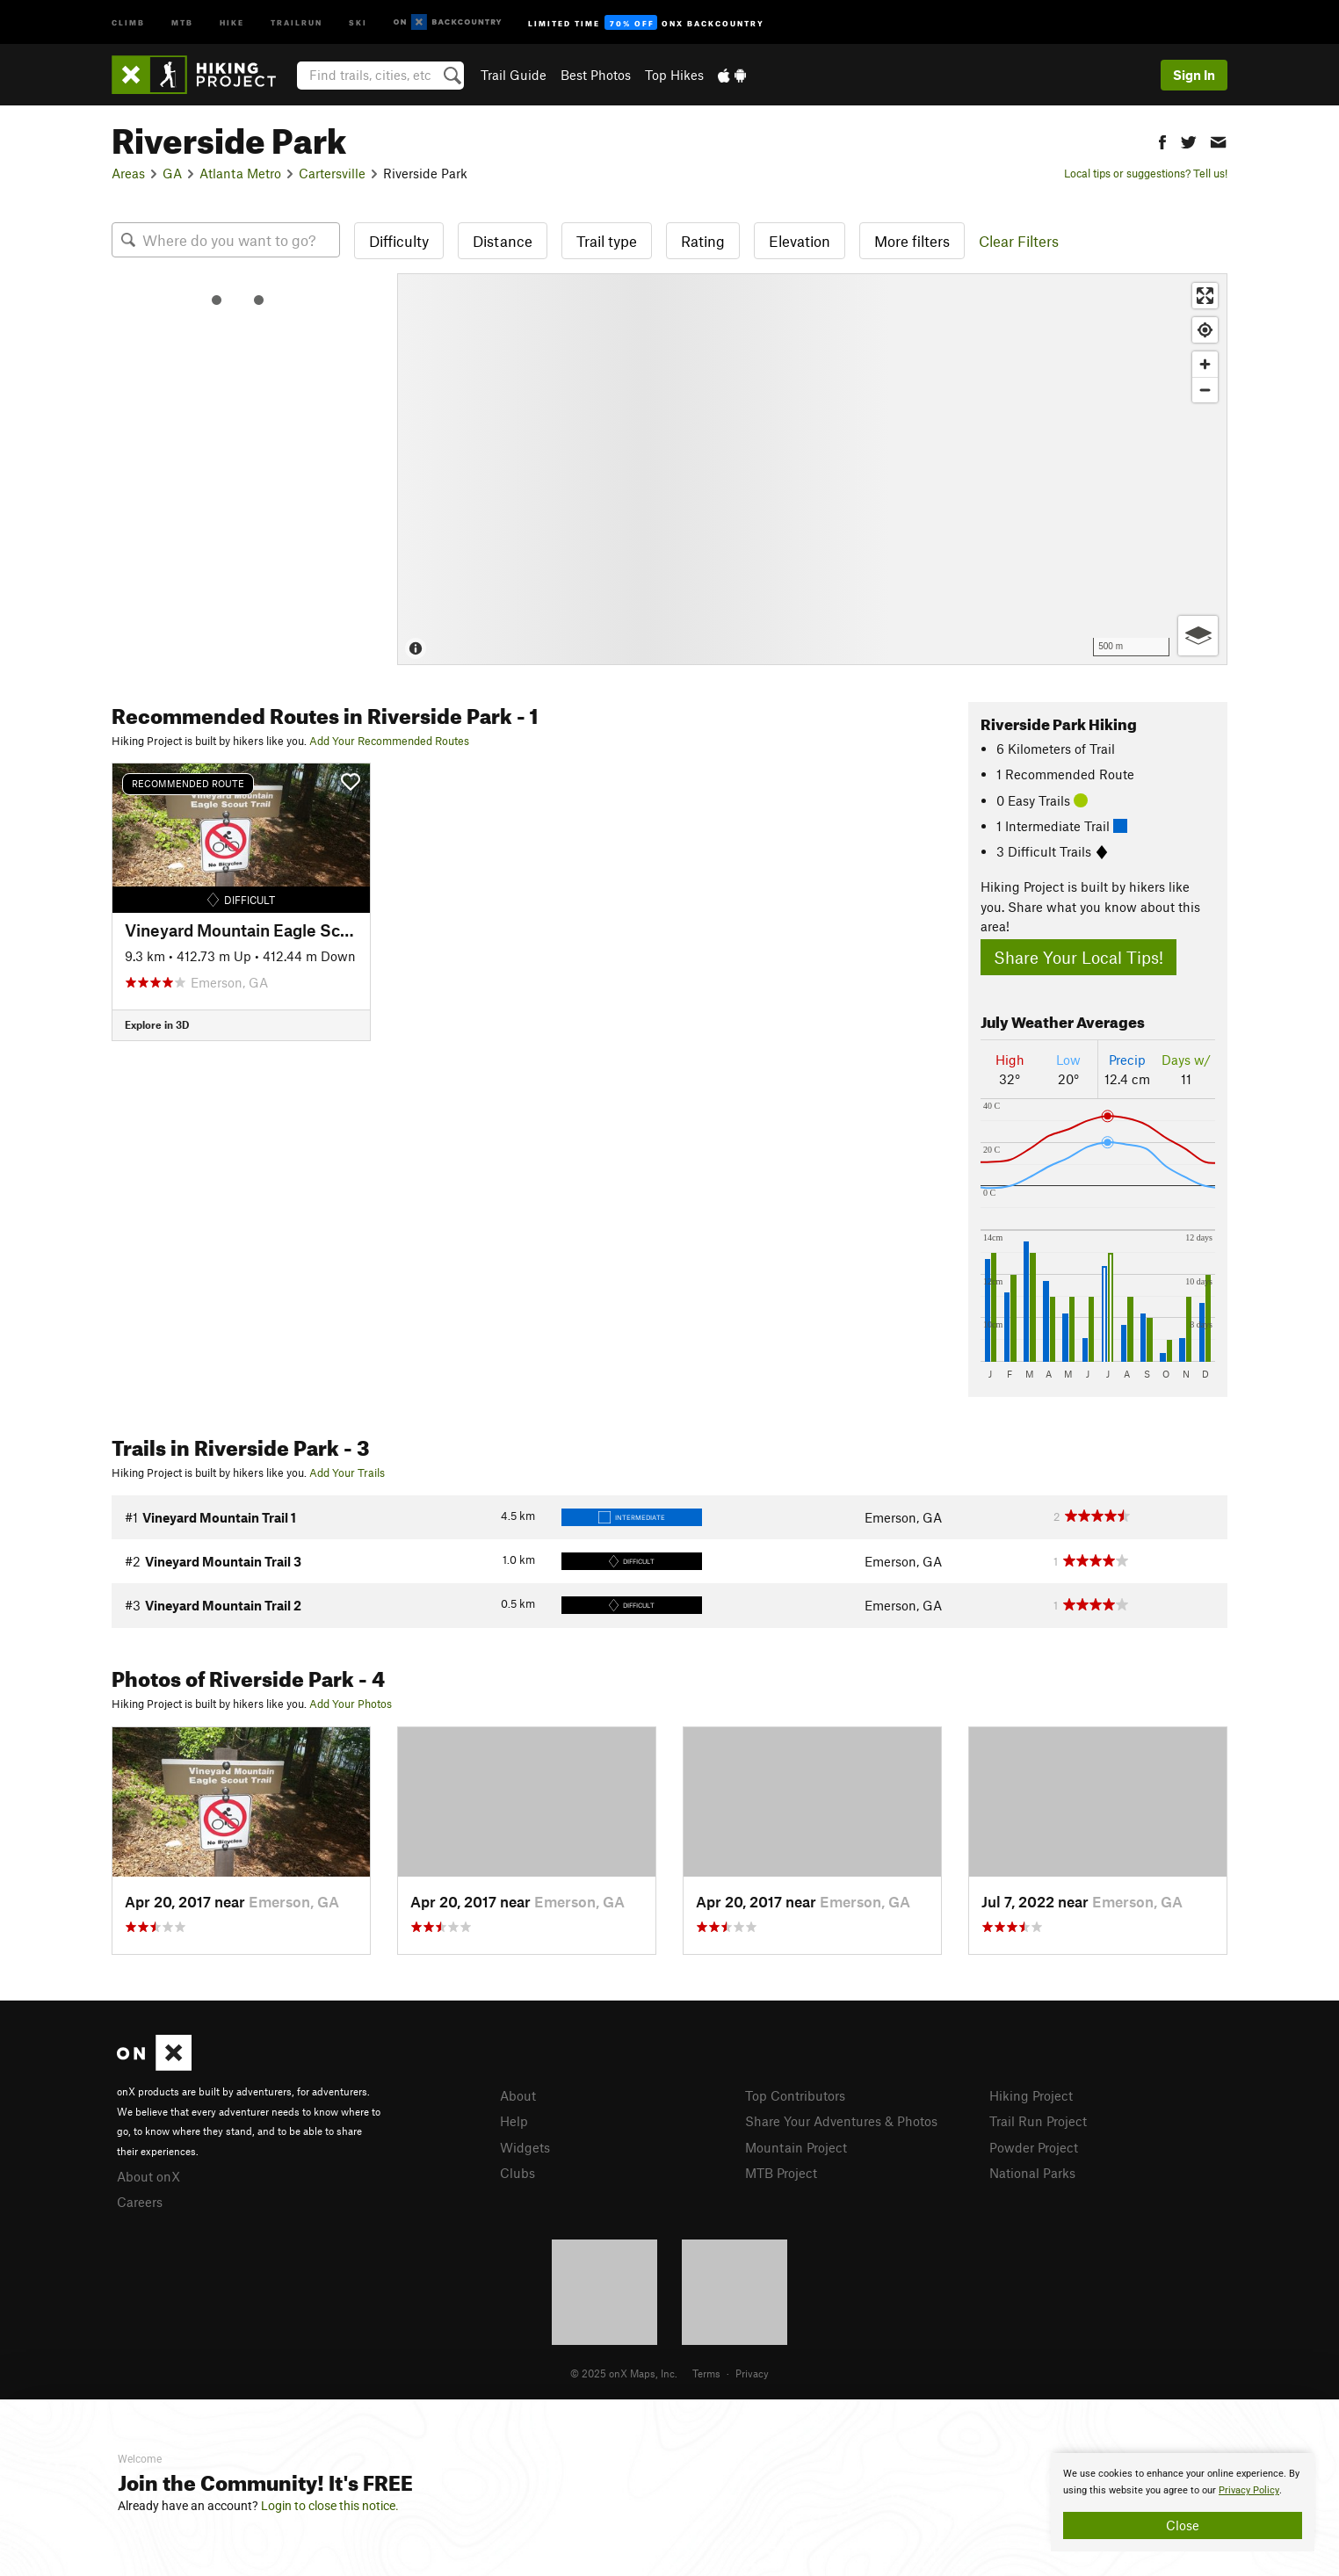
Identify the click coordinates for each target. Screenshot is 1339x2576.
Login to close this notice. (330, 2506)
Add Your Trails (347, 1472)
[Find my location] (1205, 330)
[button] (1162, 140)
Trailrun (296, 21)
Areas (128, 173)
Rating (703, 241)
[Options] (1198, 635)
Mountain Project (796, 2147)
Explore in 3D (157, 1024)
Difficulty (399, 241)
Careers (140, 2202)
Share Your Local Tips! (1078, 957)
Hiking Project (1031, 2095)
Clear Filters (1019, 241)
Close (1182, 2525)
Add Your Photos (350, 1704)
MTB (182, 21)
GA (172, 173)
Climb (128, 21)
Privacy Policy (1249, 2490)
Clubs (517, 2173)
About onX (148, 2176)
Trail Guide (513, 75)
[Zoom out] (1205, 389)
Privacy (752, 2373)
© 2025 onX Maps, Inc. (623, 2373)
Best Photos (596, 75)
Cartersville (332, 173)
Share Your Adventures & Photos (841, 2121)
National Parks (1032, 2173)
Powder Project (1033, 2147)
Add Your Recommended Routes (389, 741)
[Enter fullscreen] (1205, 295)
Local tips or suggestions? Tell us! (1145, 173)
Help (514, 2121)
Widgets (525, 2147)
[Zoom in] (1205, 364)
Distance (502, 241)
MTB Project (781, 2173)
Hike (232, 21)
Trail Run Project (1038, 2121)
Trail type (606, 241)
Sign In (1194, 75)
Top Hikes (674, 75)
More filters (912, 241)
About (518, 2095)
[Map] (812, 469)
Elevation (799, 241)
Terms (706, 2373)
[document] (1182, 2502)
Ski (358, 21)
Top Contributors (795, 2095)
